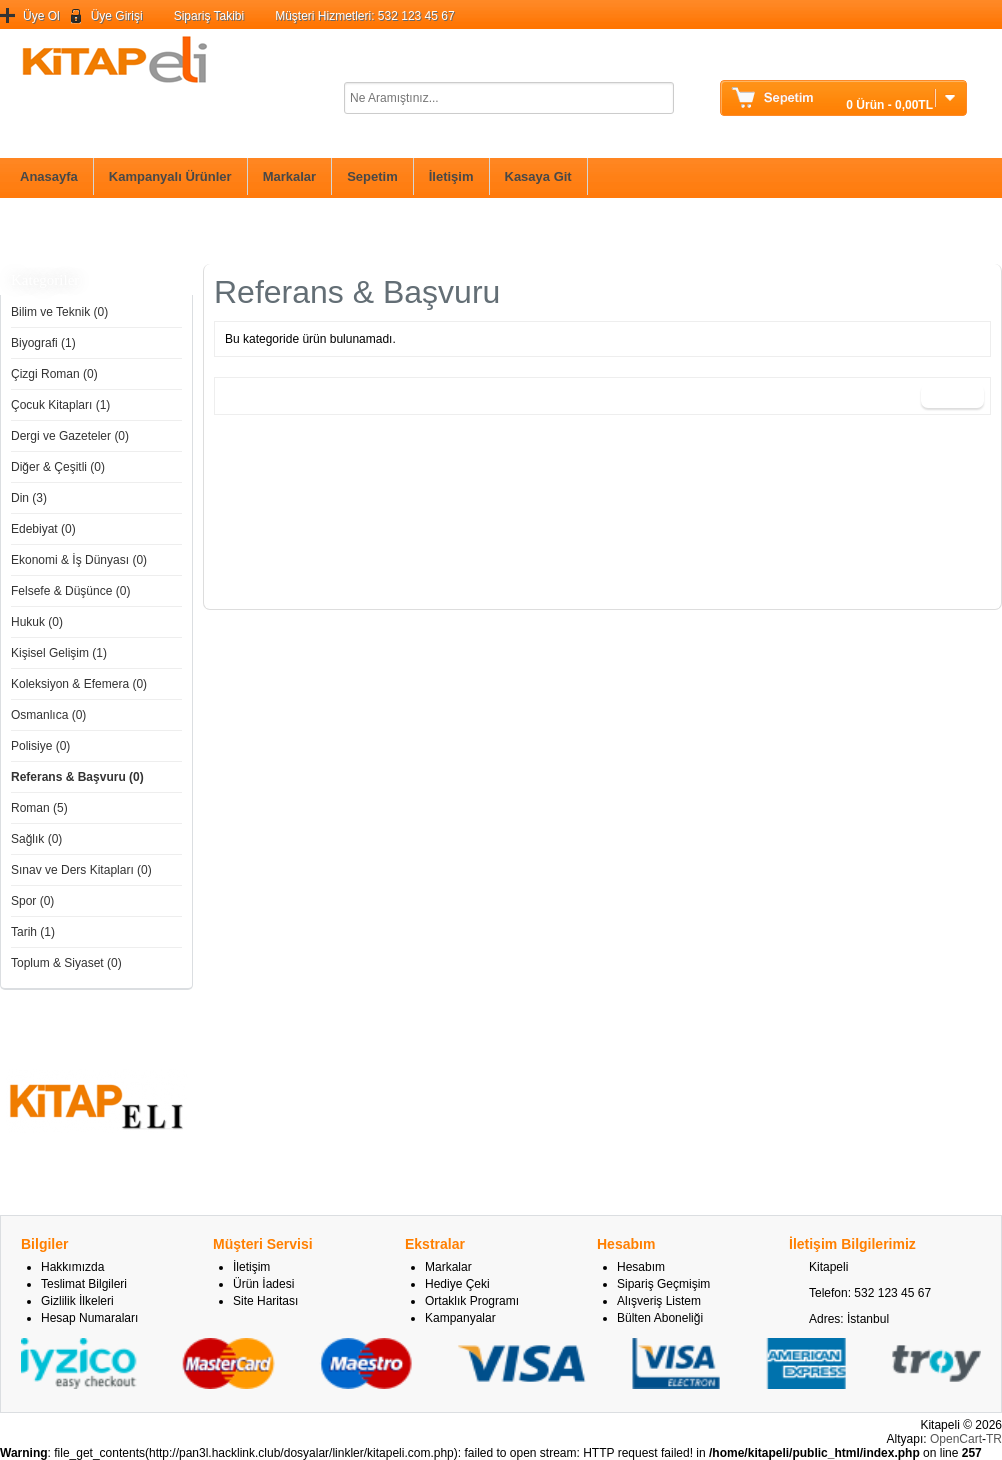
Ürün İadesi (263, 1284)
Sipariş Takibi (209, 16)
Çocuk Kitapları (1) (60, 405)
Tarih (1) (33, 932)
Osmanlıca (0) (48, 715)
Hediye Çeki (457, 1284)
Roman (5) (39, 808)
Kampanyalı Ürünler (170, 176)
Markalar (289, 176)
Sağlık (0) (36, 839)
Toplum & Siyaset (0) (66, 963)
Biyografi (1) (43, 343)
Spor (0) (32, 901)
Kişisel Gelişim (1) (59, 653)
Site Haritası (265, 1301)
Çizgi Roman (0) (54, 374)
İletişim (451, 176)
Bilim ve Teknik (58, 230)
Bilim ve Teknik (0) (59, 312)
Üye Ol (41, 16)
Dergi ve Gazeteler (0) (70, 436)
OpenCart (956, 1439)
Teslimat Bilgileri (84, 1284)
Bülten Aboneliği (660, 1318)
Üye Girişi (117, 16)
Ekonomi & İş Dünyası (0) (79, 560)
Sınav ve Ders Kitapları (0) (81, 870)
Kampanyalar (460, 1318)
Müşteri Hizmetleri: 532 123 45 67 (364, 16)
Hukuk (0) (37, 622)
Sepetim (372, 176)
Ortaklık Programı (472, 1301)
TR (994, 1439)
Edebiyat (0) (43, 529)
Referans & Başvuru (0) (77, 777)
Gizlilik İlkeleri (77, 1301)
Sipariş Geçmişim (663, 1284)
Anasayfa (49, 176)
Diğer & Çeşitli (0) (58, 467)
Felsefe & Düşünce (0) (70, 591)
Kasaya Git (538, 176)
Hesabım (641, 1267)
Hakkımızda (72, 1267)
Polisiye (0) (40, 746)
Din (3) (29, 498)
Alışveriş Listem (659, 1301)
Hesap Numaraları (89, 1318)
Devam (952, 396)
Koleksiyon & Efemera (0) (79, 684)
